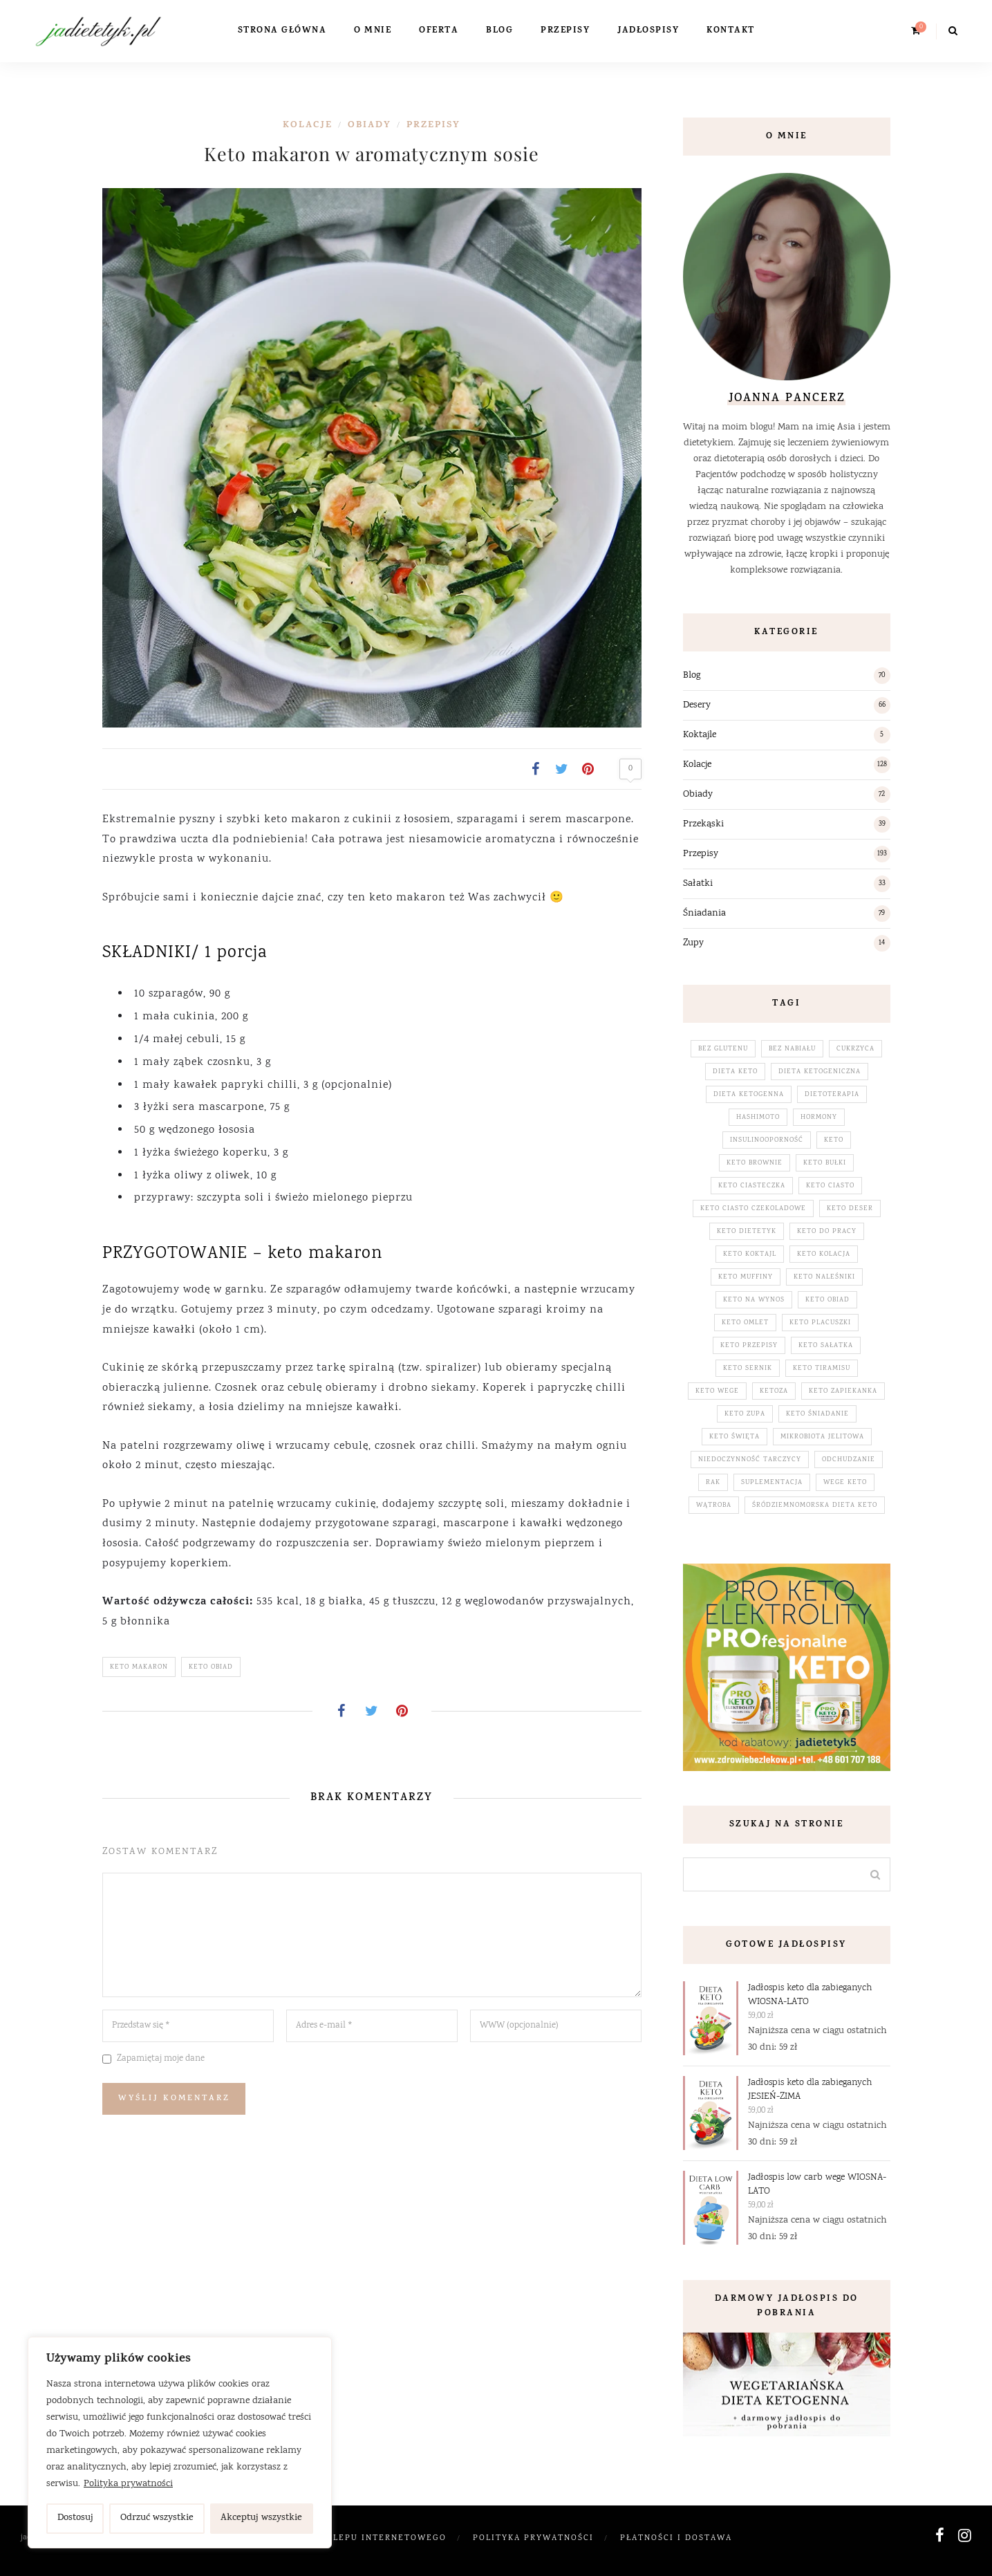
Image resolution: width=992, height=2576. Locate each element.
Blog (499, 31)
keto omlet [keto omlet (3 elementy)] (745, 1323)
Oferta (438, 31)
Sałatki (698, 884)
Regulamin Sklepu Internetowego (354, 2538)
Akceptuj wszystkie (261, 2518)
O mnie (372, 31)
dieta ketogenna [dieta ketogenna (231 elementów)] (748, 1095)
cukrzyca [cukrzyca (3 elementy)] (855, 1049)
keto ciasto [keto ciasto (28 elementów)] (830, 1186)
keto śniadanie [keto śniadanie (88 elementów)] (817, 1414)
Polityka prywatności (128, 2484)
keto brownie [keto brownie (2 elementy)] (755, 1163)
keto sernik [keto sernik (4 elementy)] (747, 1368)
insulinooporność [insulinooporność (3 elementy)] (766, 1140)
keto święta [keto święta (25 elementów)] (734, 1437)
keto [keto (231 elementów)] (833, 1140)
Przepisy (565, 31)
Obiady (369, 125)
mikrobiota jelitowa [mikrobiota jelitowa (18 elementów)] (822, 1437)
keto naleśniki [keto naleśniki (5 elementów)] (824, 1277)
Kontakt (730, 31)
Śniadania (704, 913)
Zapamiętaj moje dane (161, 2059)
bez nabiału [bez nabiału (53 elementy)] (792, 1049)
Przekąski (703, 824)
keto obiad (211, 1667)
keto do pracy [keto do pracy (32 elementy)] (827, 1231)
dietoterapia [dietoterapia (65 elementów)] (832, 1095)
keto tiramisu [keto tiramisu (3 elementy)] (821, 1368)
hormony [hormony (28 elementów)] (819, 1117)
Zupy (693, 943)
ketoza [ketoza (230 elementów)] (774, 1391)
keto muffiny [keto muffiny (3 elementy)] (745, 1277)
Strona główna (282, 31)
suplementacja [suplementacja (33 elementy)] (772, 1483)
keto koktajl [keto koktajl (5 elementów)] (749, 1254)
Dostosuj (75, 2518)
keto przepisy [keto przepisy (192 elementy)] (749, 1346)
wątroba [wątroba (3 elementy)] (713, 1505)
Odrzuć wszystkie (157, 2518)
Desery (697, 705)
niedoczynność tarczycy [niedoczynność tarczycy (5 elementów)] (749, 1460)
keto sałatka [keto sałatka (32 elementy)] (825, 1346)
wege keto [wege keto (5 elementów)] (845, 1483)
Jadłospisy (648, 31)
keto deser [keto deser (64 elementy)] (850, 1209)
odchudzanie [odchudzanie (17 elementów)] (848, 1460)
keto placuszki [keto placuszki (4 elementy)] (820, 1323)
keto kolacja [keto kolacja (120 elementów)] (823, 1254)
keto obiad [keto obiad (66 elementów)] (827, 1300)
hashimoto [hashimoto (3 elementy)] (758, 1117)
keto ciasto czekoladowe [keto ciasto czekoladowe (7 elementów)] (753, 1209)
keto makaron (139, 1667)
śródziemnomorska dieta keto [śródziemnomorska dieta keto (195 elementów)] (814, 1505)
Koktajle (699, 735)
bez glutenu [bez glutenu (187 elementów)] (723, 1049)
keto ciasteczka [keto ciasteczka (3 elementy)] (751, 1186)
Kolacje (308, 125)
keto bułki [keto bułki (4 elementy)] (824, 1163)
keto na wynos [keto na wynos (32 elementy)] (754, 1300)
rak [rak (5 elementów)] (713, 1483)
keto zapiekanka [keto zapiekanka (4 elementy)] (843, 1391)
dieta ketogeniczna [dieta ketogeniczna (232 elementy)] (819, 1072)
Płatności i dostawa (676, 2538)
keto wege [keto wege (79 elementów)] (717, 1391)
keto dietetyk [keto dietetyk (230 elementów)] (746, 1231)
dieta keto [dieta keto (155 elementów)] (735, 1072)
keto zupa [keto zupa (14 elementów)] (744, 1414)
